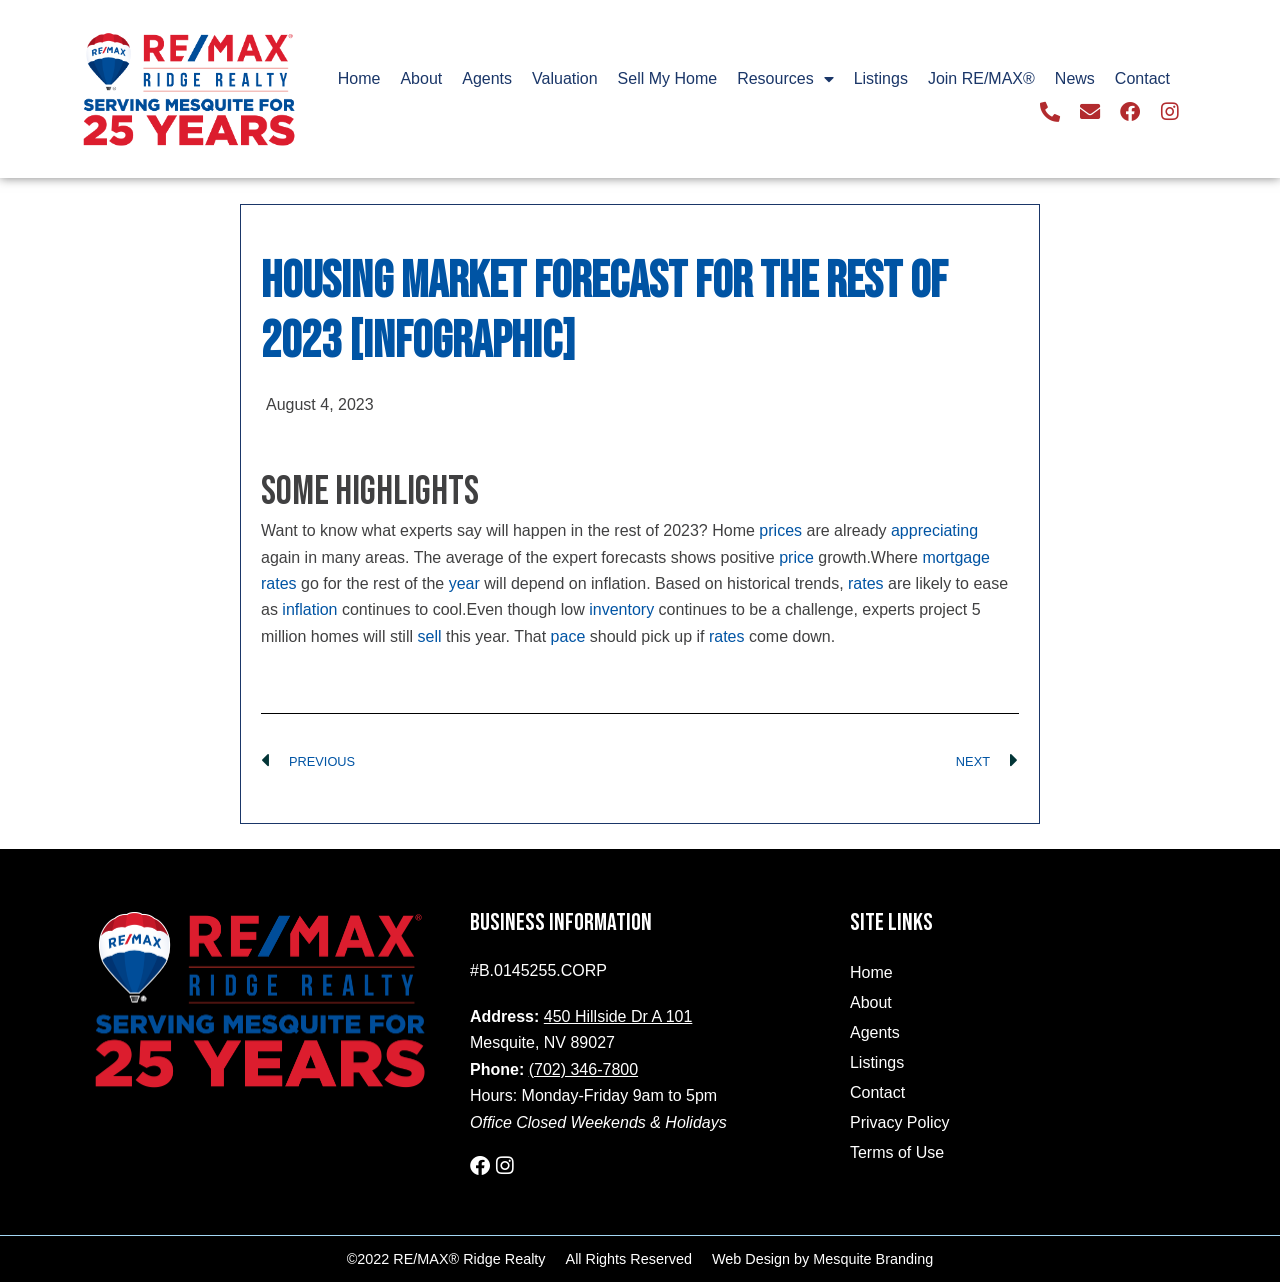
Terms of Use (897, 1152)
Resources (785, 79)
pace (568, 636)
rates (866, 583)
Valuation (565, 78)
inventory (621, 609)
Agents (487, 78)
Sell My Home (668, 78)
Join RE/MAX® (981, 78)
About (421, 78)
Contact (1142, 78)
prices (780, 530)
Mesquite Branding (873, 1258)
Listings (881, 78)
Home (359, 78)
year (464, 583)
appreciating (934, 530)
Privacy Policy (900, 1122)
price (796, 557)
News (1075, 78)
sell (429, 636)
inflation (309, 609)
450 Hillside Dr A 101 (618, 1016)
